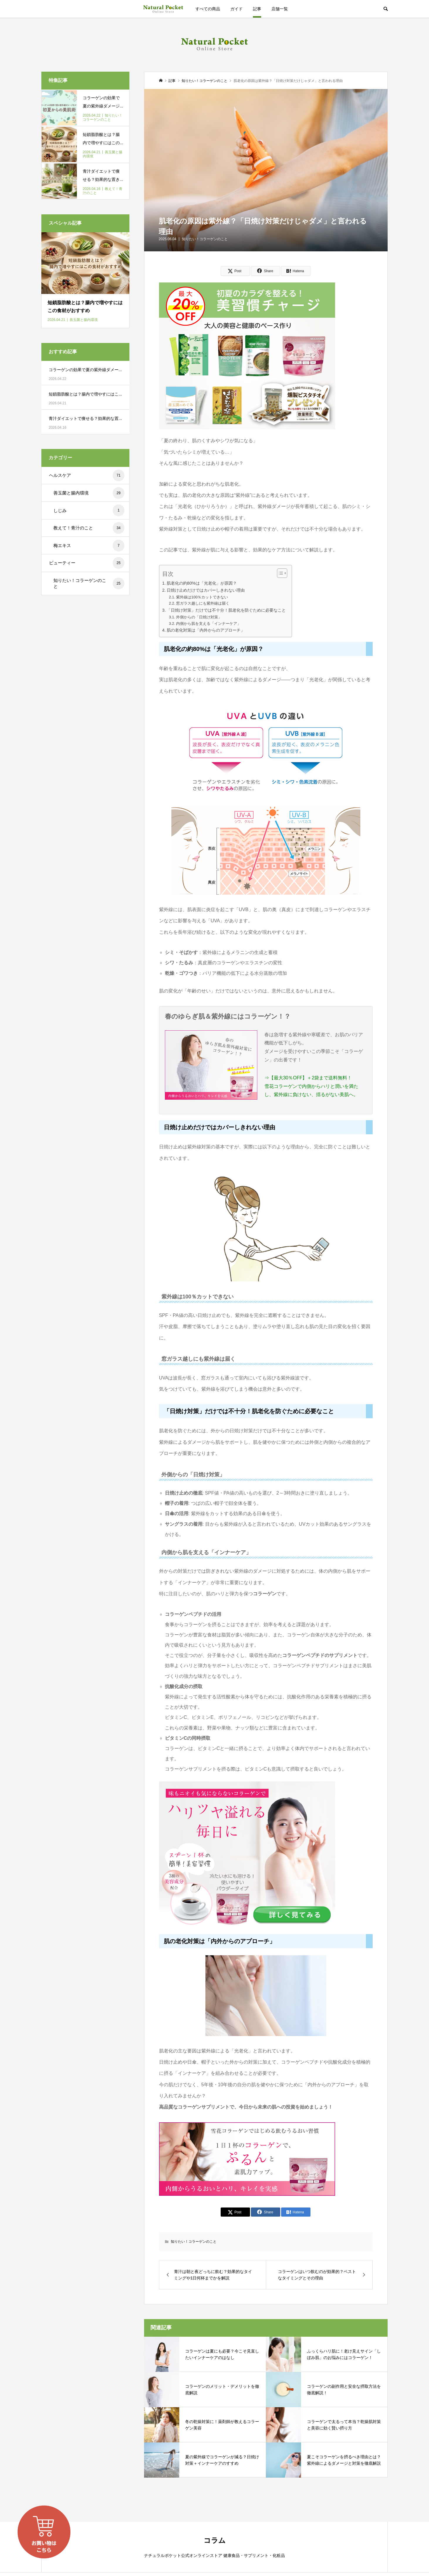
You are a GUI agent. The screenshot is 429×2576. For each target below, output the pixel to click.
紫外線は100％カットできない (202, 597)
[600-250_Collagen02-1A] (247, 1922)
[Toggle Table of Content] (279, 573)
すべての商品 (207, 8)
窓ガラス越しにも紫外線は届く (202, 603)
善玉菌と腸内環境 (88, 493)
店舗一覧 (279, 8)
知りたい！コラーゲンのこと (205, 239)
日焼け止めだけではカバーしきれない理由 (206, 590)
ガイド (236, 8)
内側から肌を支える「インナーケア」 (208, 623)
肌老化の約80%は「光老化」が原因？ (202, 583)
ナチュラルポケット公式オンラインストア (163, 9)
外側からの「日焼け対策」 (199, 617)
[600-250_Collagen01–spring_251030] (247, 2189)
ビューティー (86, 563)
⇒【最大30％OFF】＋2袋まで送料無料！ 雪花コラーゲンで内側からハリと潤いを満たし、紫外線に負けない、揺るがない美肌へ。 (311, 1086)
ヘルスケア (86, 475)
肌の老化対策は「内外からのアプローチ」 (206, 630)
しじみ (88, 510)
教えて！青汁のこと (88, 528)
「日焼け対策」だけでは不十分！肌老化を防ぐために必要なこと (226, 610)
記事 (257, 8)
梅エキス (88, 545)
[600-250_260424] (247, 423)
